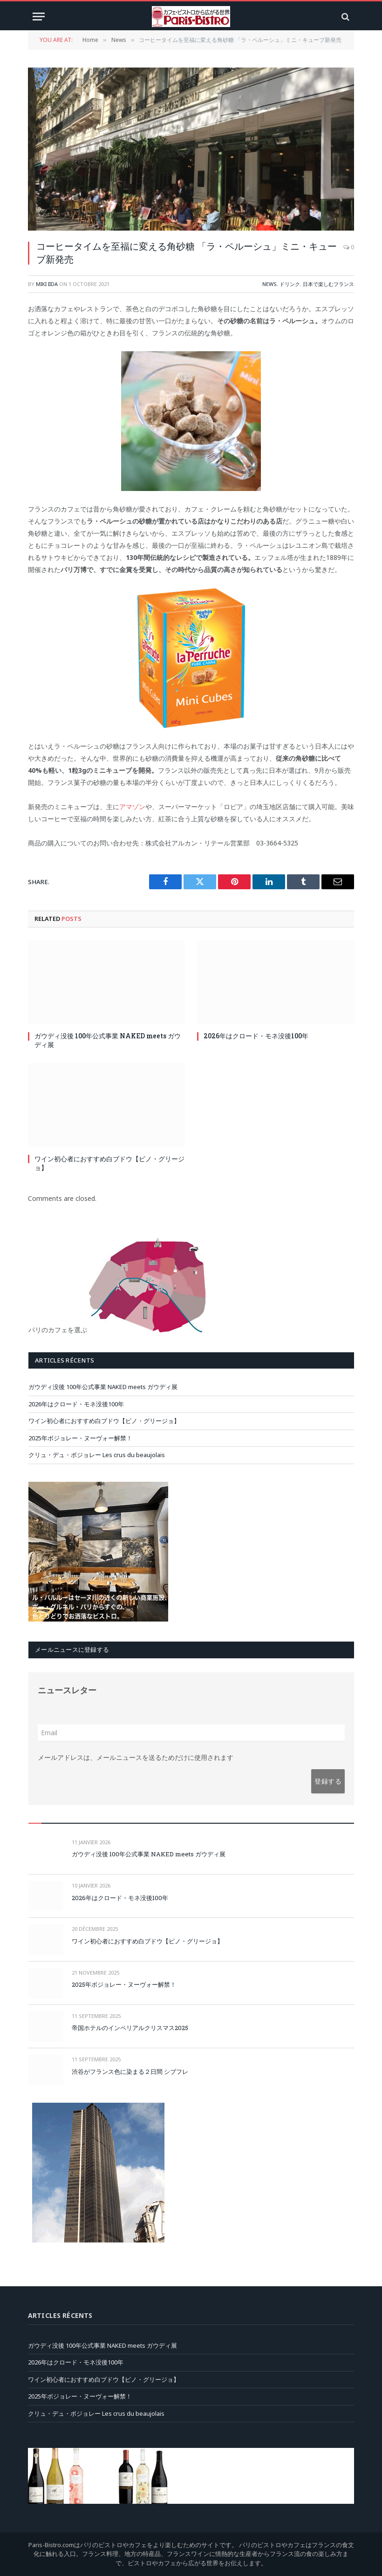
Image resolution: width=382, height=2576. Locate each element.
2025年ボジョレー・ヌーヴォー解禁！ (80, 1438)
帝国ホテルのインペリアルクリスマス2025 (130, 2028)
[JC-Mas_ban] (191, 2501)
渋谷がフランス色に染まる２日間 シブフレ (130, 2071)
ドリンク (290, 283)
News (269, 283)
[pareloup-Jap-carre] (98, 1619)
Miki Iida (47, 283)
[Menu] (39, 16)
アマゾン (132, 806)
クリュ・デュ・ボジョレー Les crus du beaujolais (96, 1455)
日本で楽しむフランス (328, 283)
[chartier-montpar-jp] (98, 2240)
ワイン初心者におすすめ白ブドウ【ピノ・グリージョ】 (109, 1163)
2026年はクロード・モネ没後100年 (256, 1035)
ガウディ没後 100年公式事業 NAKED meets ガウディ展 (107, 1040)
